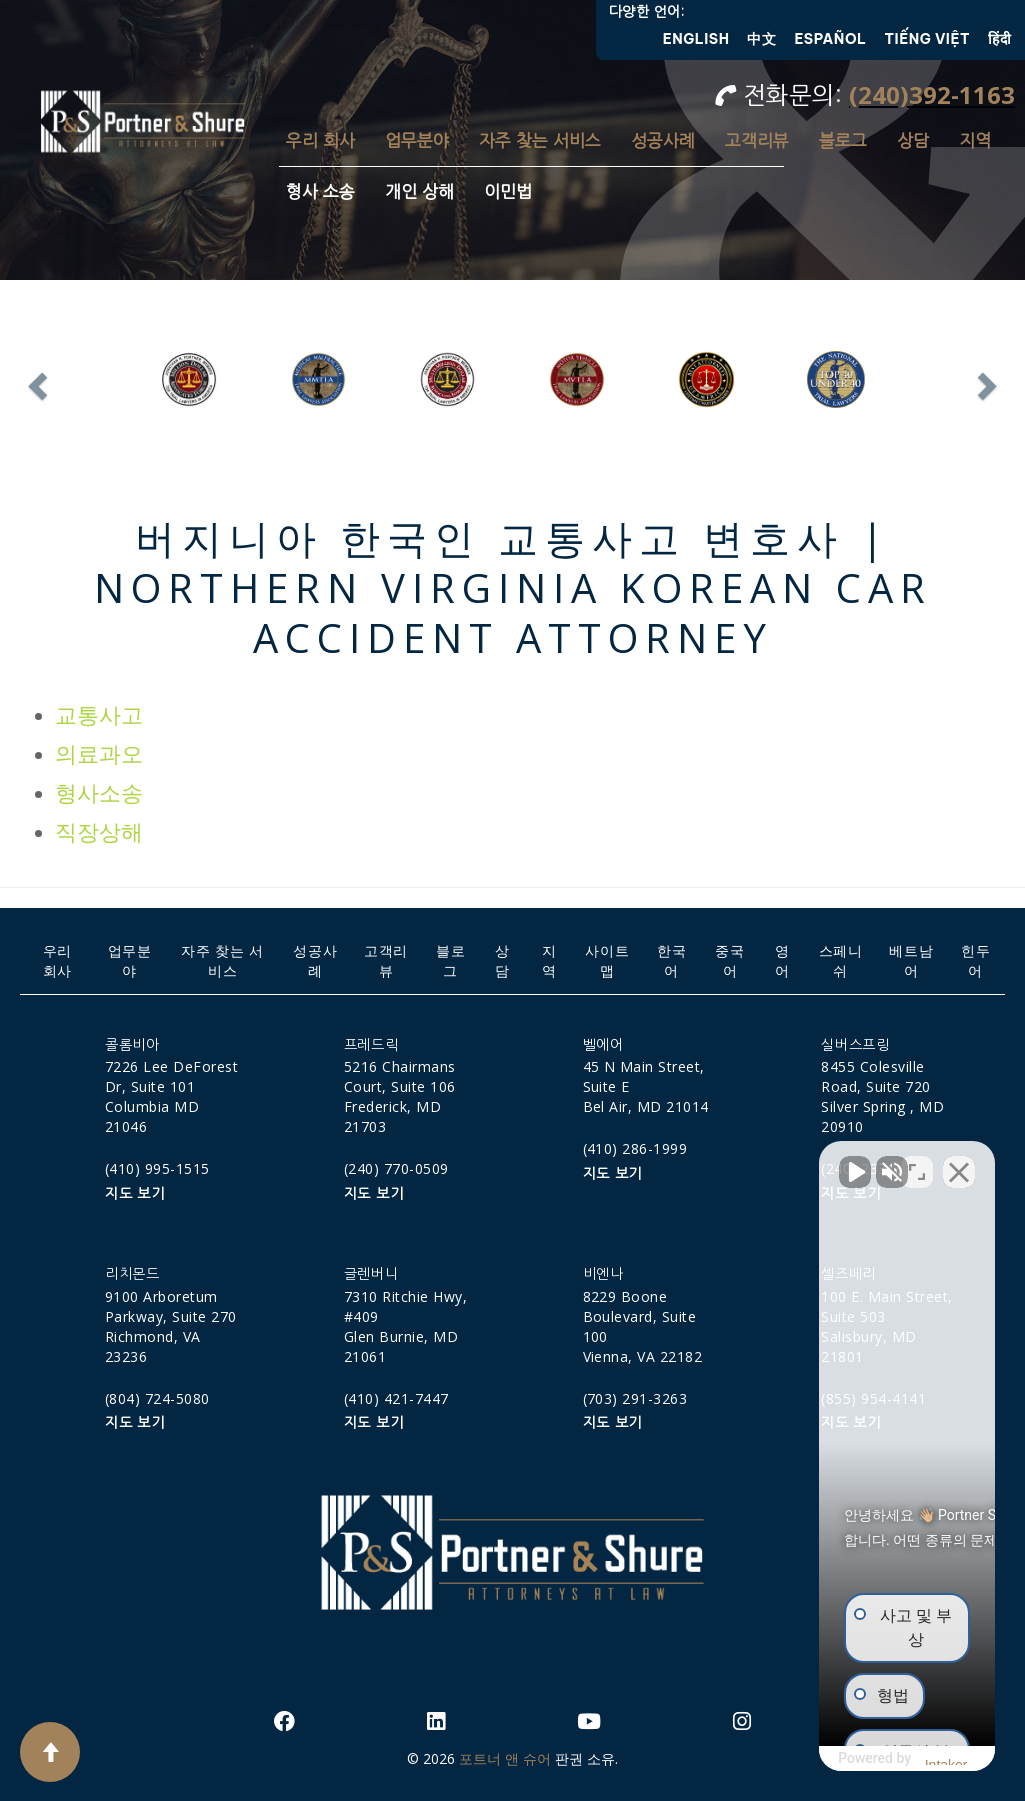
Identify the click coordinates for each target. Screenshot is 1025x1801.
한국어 (671, 960)
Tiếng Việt (928, 39)
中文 (761, 39)
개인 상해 (419, 191)
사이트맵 (607, 960)
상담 (913, 140)
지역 (975, 140)
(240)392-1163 (932, 94)
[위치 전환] (917, 1162)
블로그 (843, 140)
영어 (782, 960)
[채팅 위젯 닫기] (959, 1162)
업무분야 (417, 140)
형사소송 (99, 793)
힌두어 (975, 960)
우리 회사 (320, 140)
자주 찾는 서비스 (540, 140)
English (696, 39)
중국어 (729, 960)
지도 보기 (135, 1194)
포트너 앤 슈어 (505, 1758)
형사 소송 (320, 191)
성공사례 (663, 140)
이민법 (508, 191)
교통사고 (99, 715)
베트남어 (911, 960)
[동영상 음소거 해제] (671, 1162)
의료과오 (99, 754)
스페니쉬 (841, 960)
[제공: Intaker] (854, 1759)
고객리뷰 (757, 140)
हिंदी (999, 39)
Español (830, 39)
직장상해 (99, 832)
